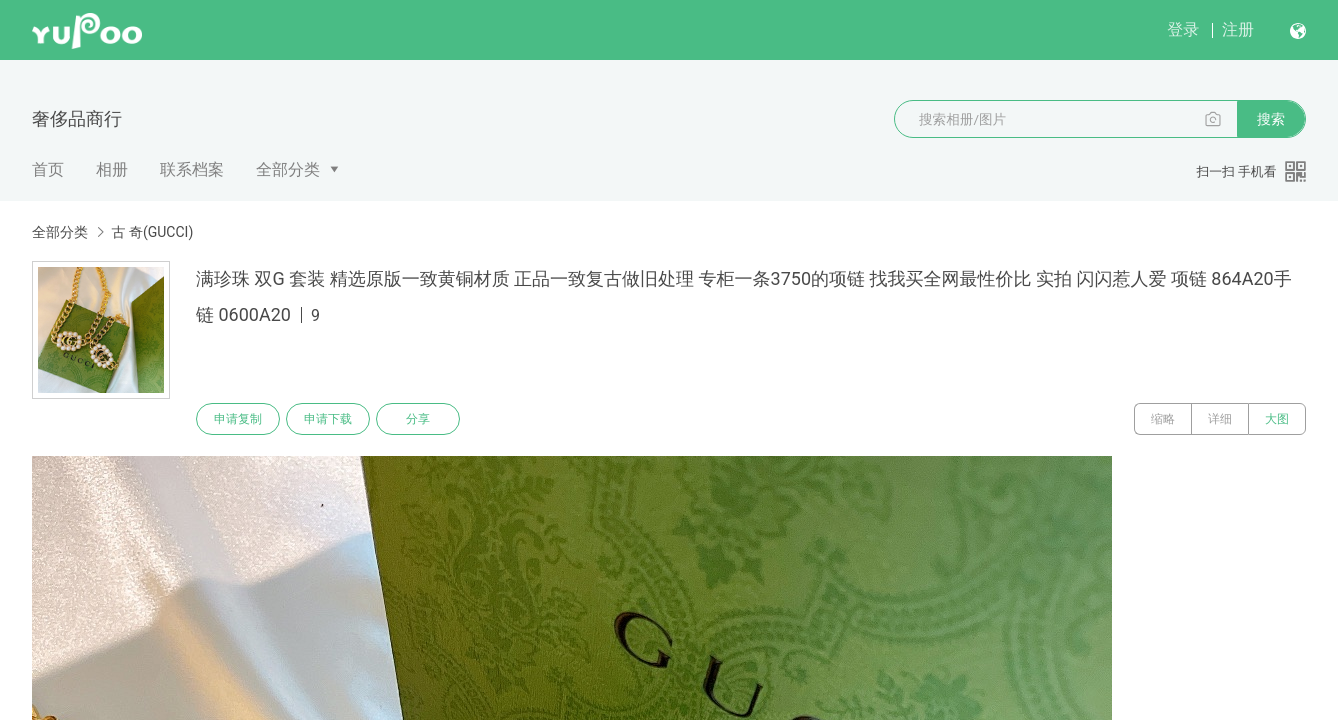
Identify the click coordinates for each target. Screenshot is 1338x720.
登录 (1183, 29)
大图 (1277, 419)
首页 (48, 169)
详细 (1220, 419)
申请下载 (328, 419)
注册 (1238, 29)
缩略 (1163, 419)
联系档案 (192, 169)
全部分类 (288, 169)
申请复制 (238, 419)
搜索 (1271, 119)
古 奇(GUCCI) (152, 232)
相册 (112, 169)
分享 (418, 419)
